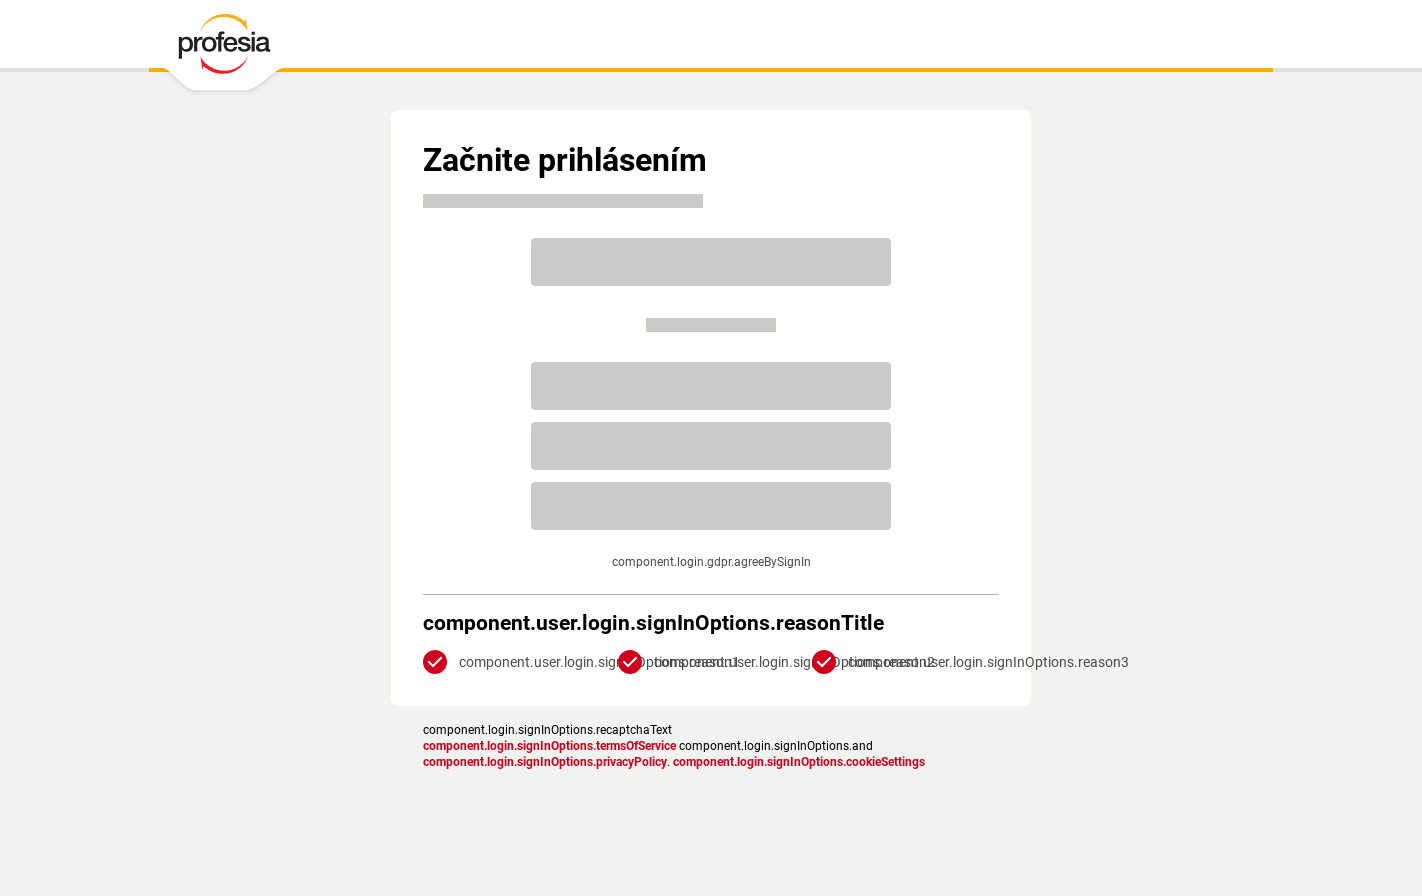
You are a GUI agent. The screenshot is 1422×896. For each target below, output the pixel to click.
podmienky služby (663, 792)
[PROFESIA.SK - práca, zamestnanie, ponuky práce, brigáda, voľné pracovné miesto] (223, 49)
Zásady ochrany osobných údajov (512, 792)
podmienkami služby (755, 562)
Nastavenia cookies (769, 792)
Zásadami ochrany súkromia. (755, 578)
